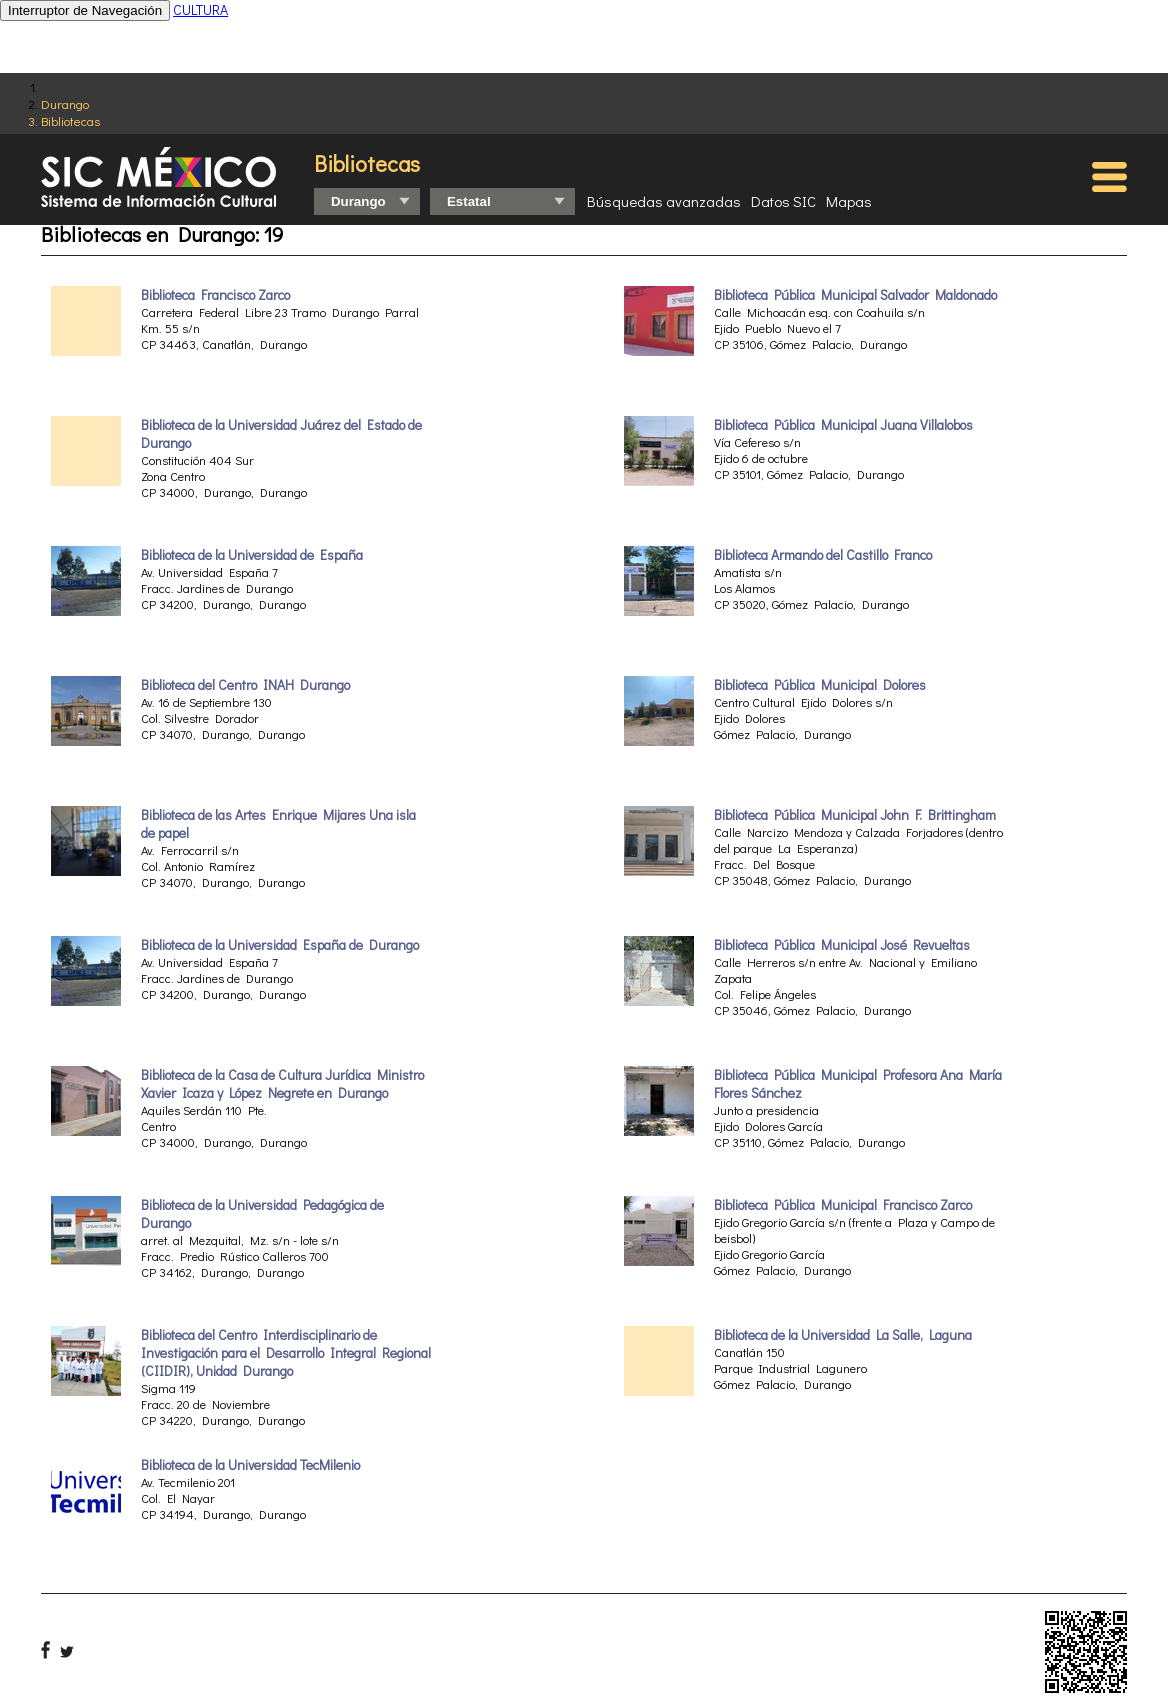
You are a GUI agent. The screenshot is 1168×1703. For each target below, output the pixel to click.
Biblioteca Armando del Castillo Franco (823, 555)
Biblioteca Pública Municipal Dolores (820, 685)
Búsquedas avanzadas (664, 201)
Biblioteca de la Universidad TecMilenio (250, 1465)
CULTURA (200, 9)
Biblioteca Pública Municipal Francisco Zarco (843, 1205)
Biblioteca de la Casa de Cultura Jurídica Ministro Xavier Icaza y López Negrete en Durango (282, 1084)
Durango (65, 103)
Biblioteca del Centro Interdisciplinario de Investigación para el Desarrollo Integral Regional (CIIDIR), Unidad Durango (286, 1353)
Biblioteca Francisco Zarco (215, 295)
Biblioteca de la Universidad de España (252, 555)
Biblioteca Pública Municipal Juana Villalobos (843, 425)
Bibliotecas (70, 120)
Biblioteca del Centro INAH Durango (245, 685)
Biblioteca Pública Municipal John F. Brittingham (855, 815)
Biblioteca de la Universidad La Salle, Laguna (843, 1335)
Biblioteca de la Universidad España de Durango (280, 945)
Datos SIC (783, 201)
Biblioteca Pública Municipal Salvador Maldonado (855, 295)
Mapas (849, 201)
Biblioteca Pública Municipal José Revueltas (842, 945)
